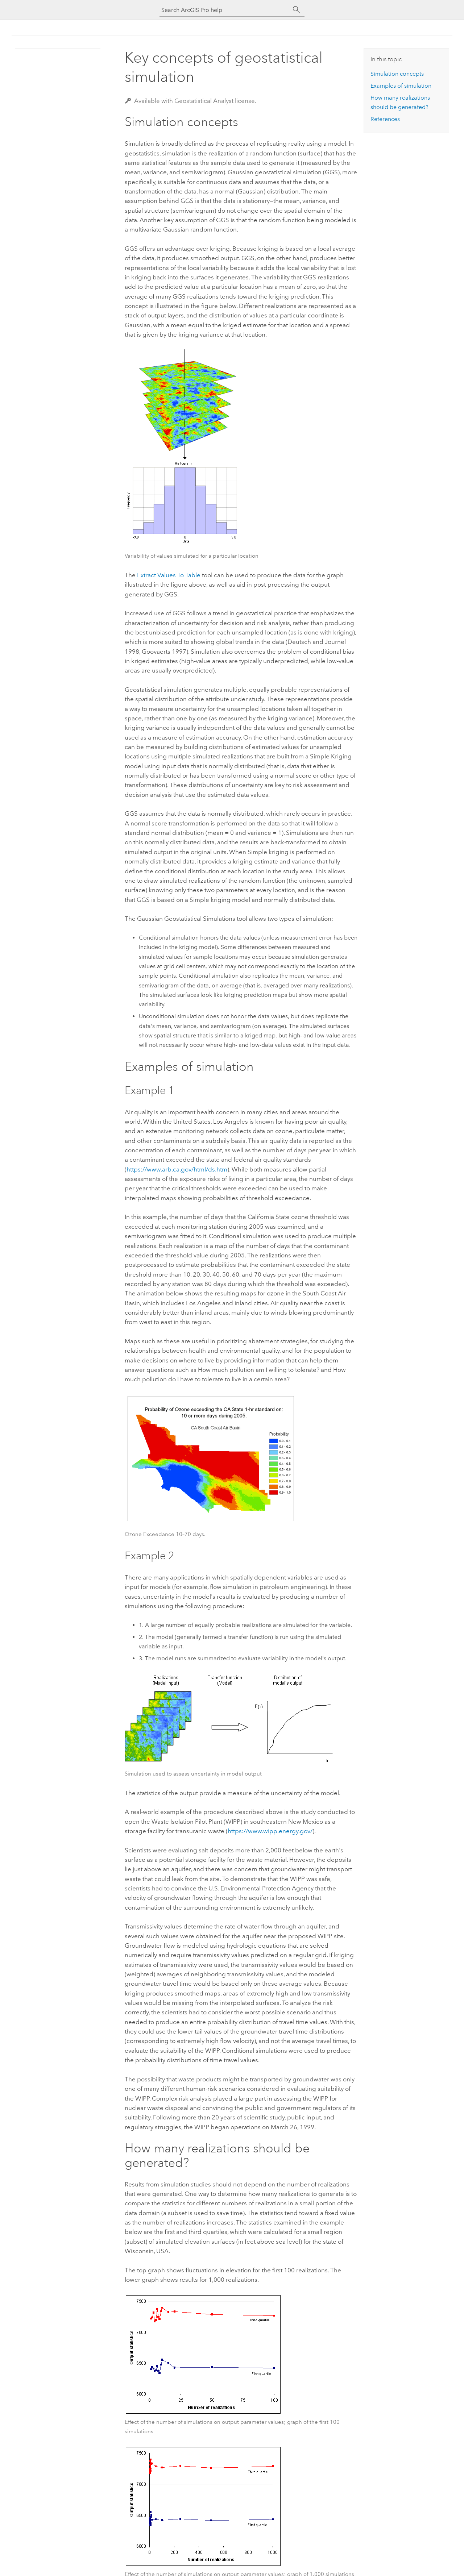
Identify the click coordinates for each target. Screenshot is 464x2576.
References (385, 119)
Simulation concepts (397, 73)
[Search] (296, 9)
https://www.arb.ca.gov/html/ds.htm (177, 1169)
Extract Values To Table (168, 575)
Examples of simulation (400, 85)
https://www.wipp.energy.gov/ (270, 1831)
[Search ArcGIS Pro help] (225, 10)
